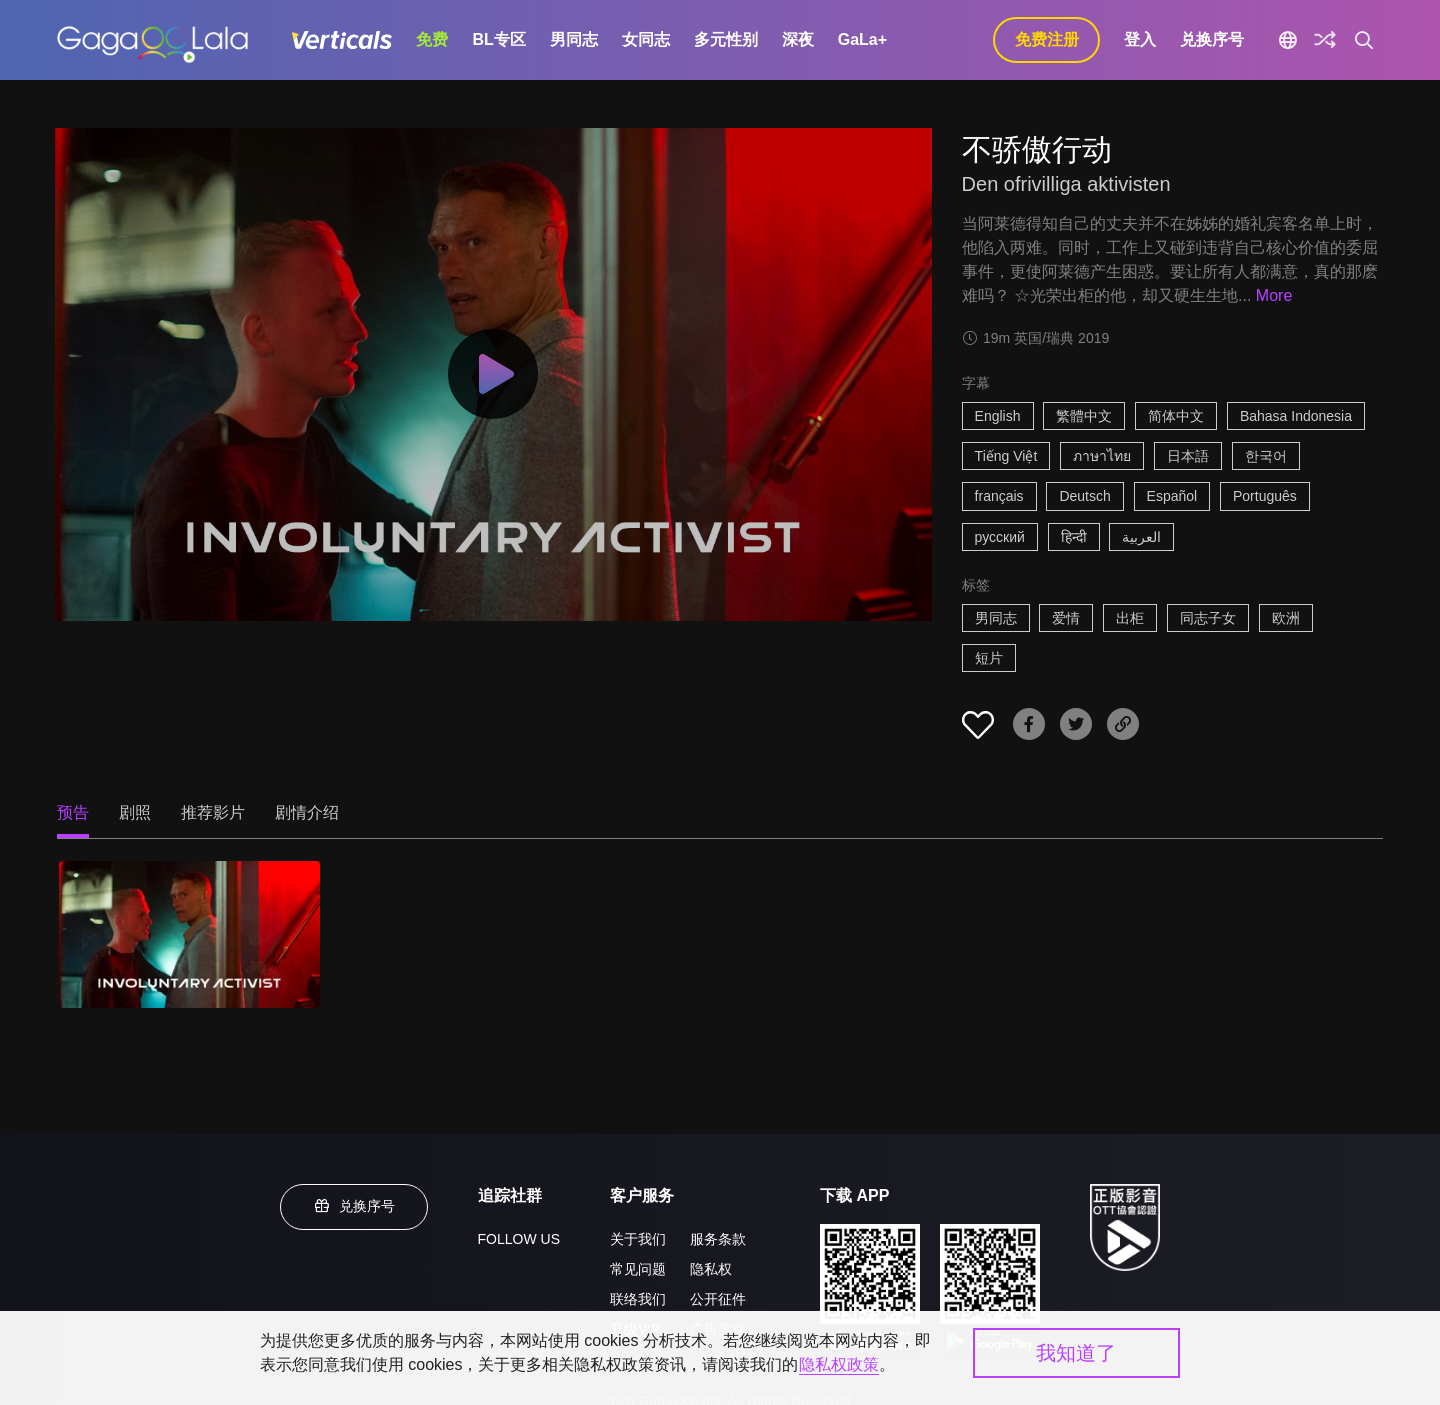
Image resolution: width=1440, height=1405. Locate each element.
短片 (989, 658)
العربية (1141, 537)
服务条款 (718, 1239)
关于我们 (638, 1239)
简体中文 (1176, 416)
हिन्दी (1074, 537)
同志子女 (1208, 618)
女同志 (646, 39)
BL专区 (498, 39)
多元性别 (726, 39)
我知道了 (1076, 1353)
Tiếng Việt (1006, 456)
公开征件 (718, 1299)
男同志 (574, 39)
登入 (1140, 39)
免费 (432, 39)
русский (1000, 537)
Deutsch (1084, 496)
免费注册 (1047, 39)
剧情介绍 (307, 812)
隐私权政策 (839, 1364)
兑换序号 (1212, 39)
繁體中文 (1084, 416)
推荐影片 (213, 812)
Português (1265, 496)
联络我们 (638, 1299)
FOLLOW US (519, 1239)
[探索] (1325, 40)
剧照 (135, 812)
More (1274, 295)
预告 (73, 812)
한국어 (1266, 456)
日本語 (1188, 456)
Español (1172, 496)
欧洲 (1286, 618)
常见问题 (638, 1269)
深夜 (798, 39)
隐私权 (711, 1269)
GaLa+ (862, 39)
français (999, 496)
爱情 (1066, 618)
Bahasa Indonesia (1296, 416)
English (998, 416)
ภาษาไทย (1102, 456)
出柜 (1130, 618)
